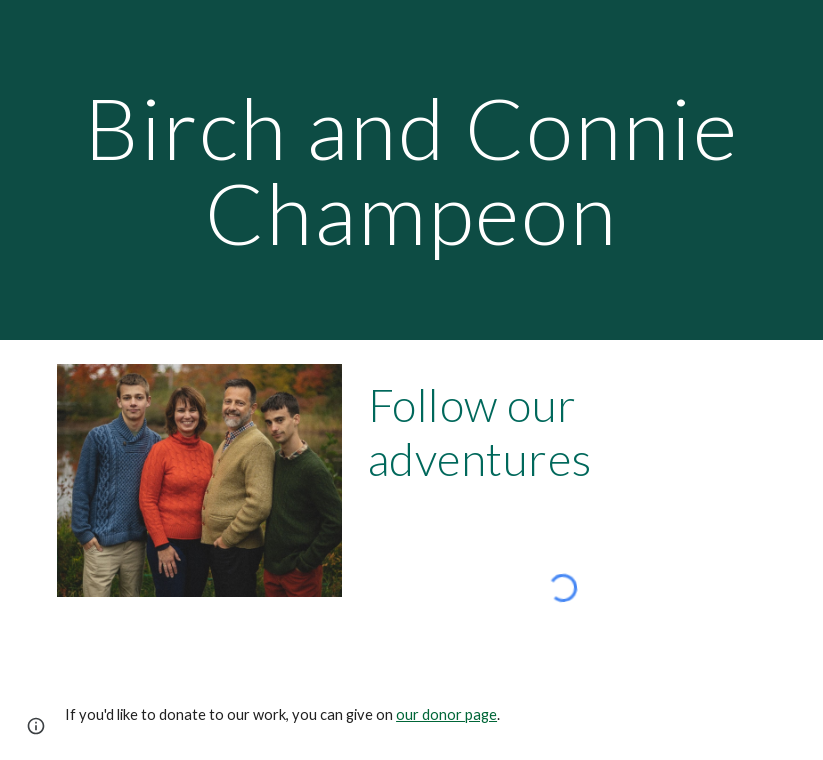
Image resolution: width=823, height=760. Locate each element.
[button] (36, 726)
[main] (411, 170)
